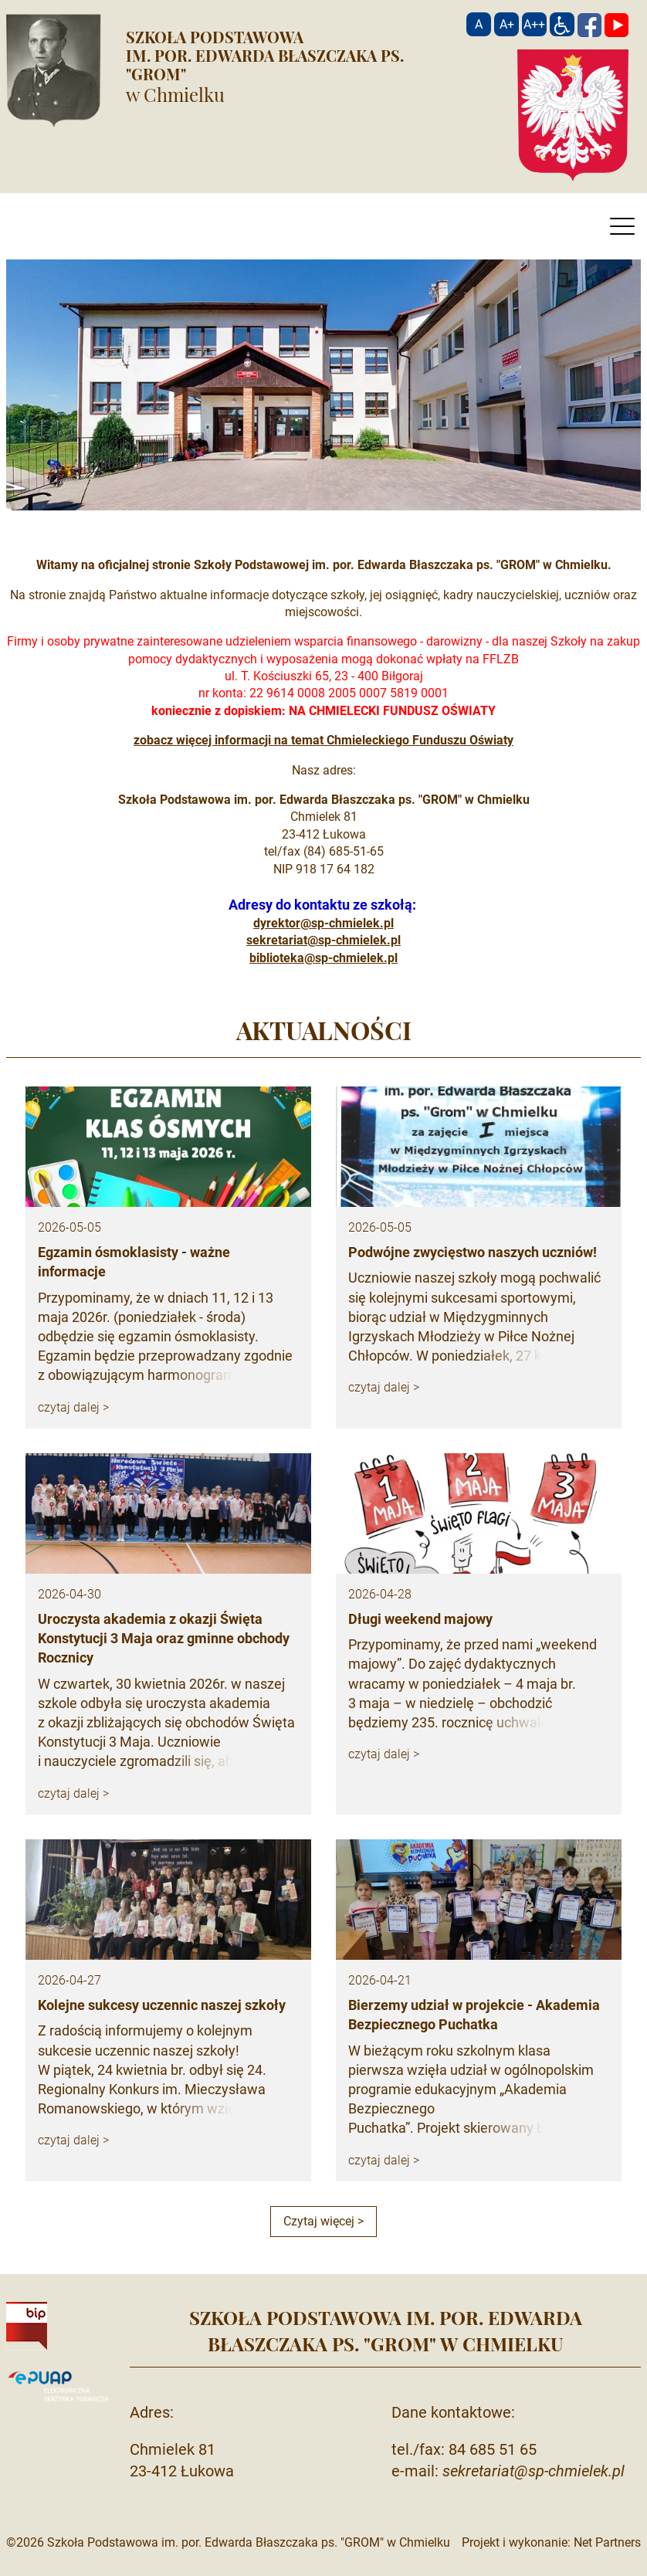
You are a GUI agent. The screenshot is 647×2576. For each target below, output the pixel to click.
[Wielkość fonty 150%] (506, 24)
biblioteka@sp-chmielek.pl (323, 958)
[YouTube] (616, 24)
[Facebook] (589, 24)
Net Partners (607, 2542)
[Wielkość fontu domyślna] (478, 24)
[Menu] (622, 230)
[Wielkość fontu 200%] (534, 24)
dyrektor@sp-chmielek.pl (323, 923)
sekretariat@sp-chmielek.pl (323, 940)
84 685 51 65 (493, 2449)
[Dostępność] (562, 24)
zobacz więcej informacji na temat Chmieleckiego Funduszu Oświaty (323, 740)
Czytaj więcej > (323, 2221)
